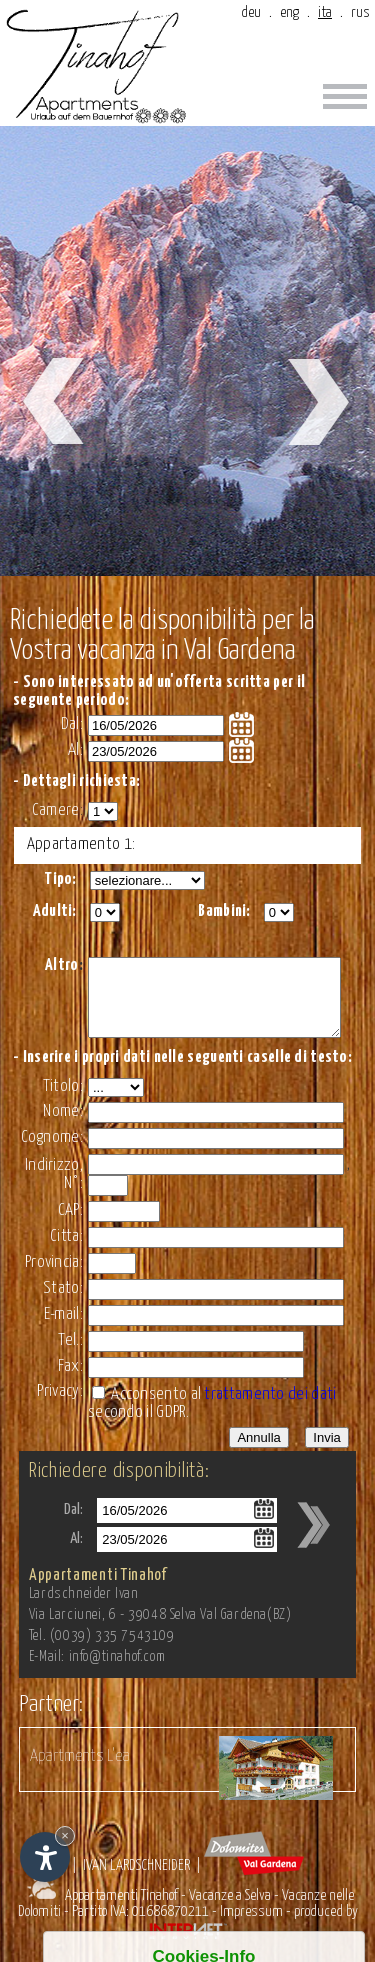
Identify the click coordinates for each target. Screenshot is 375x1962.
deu (251, 12)
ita (325, 12)
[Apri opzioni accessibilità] (45, 1857)
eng (289, 12)
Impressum (251, 1926)
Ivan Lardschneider (136, 1880)
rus (360, 12)
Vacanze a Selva (230, 1910)
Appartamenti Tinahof (121, 1910)
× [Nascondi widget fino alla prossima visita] (65, 1835)
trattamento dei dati (270, 1409)
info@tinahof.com (117, 1672)
